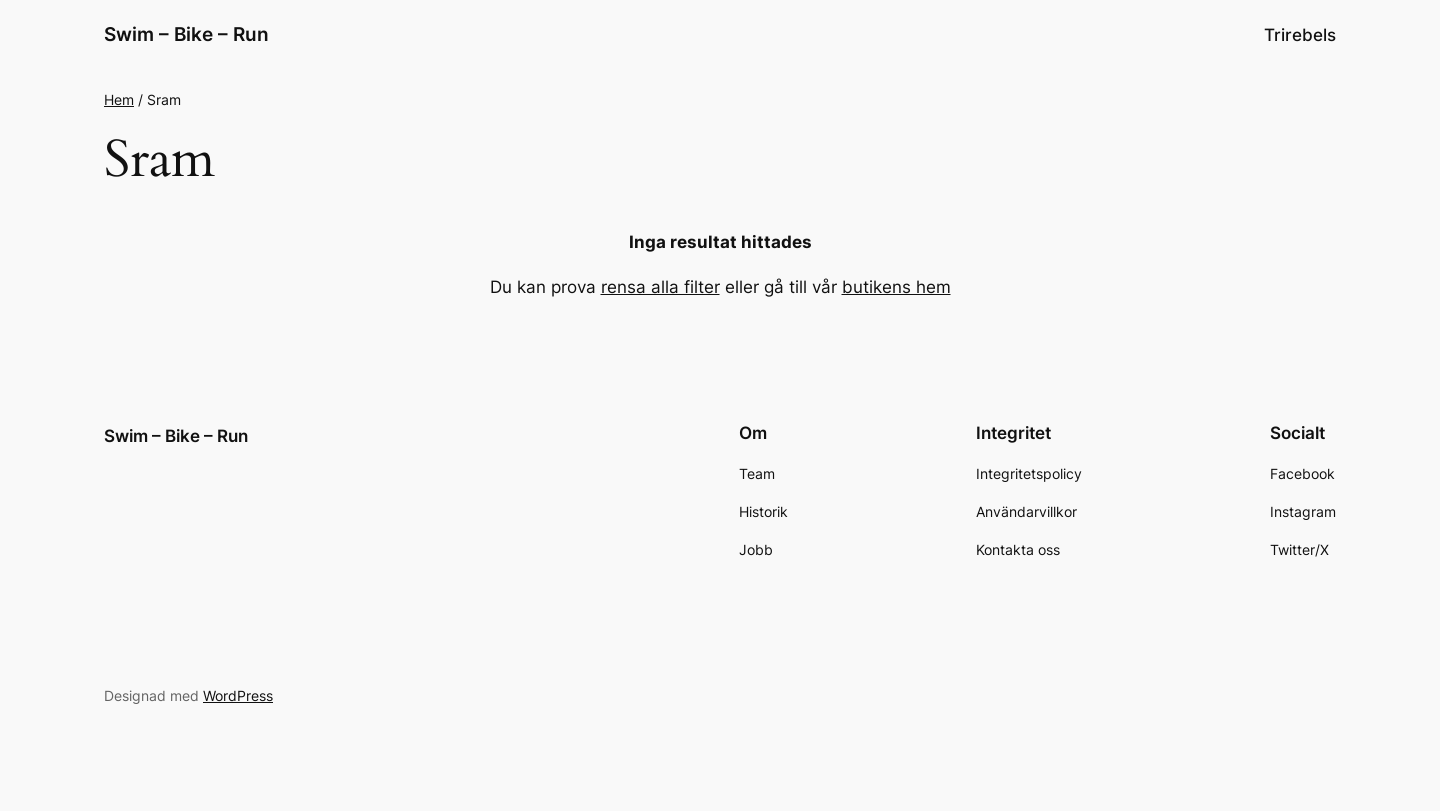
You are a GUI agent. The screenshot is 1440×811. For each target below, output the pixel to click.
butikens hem (896, 287)
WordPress (238, 695)
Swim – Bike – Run (186, 34)
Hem (119, 99)
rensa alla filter (660, 287)
